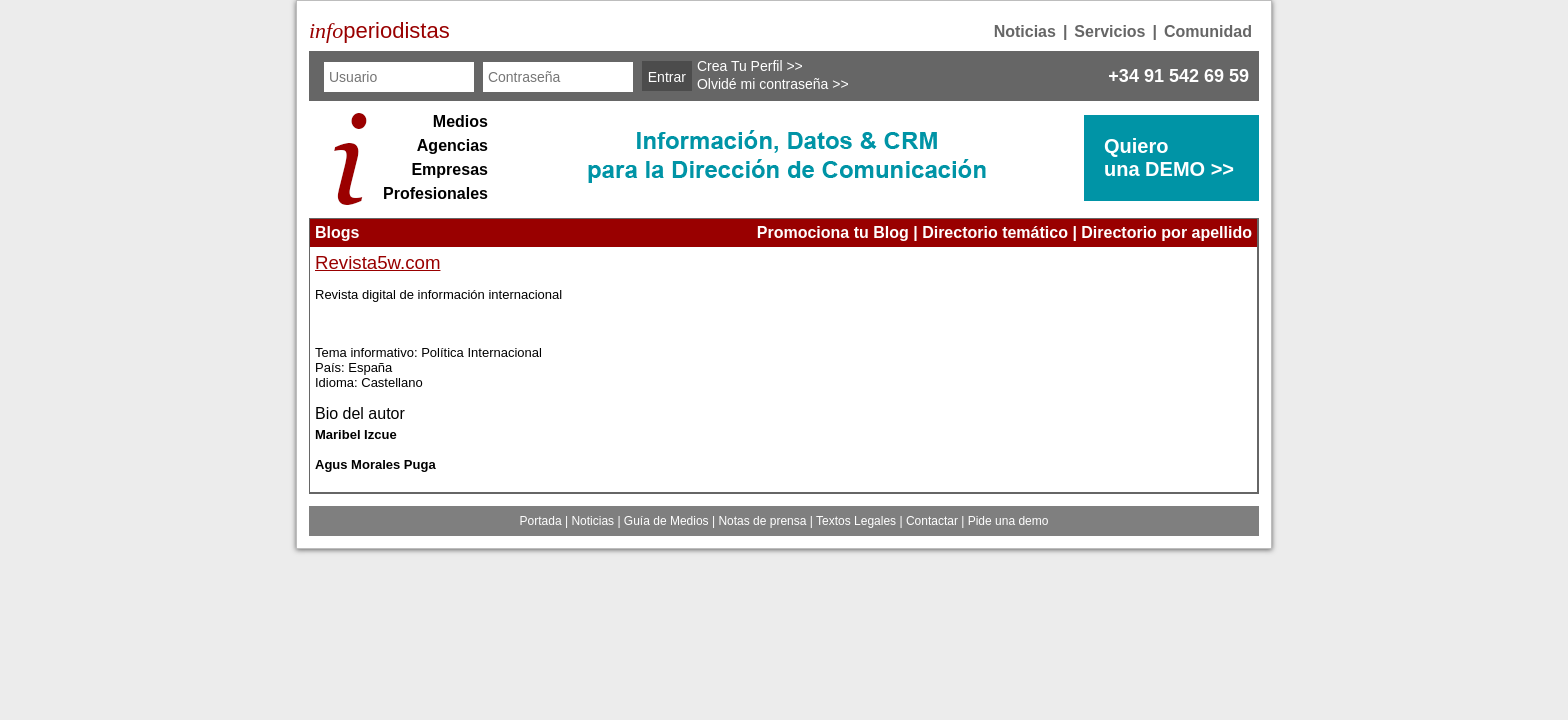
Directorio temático (995, 232)
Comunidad (1208, 31)
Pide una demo (1008, 521)
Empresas (449, 169)
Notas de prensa (762, 521)
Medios (460, 121)
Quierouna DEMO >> (1169, 157)
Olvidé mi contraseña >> (773, 84)
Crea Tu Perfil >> (750, 66)
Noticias (1025, 31)
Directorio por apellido (1166, 232)
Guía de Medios (666, 521)
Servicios (1109, 31)
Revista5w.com (377, 262)
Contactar (932, 521)
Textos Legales (856, 521)
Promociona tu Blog (833, 232)
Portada (541, 521)
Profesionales (435, 193)
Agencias (452, 145)
